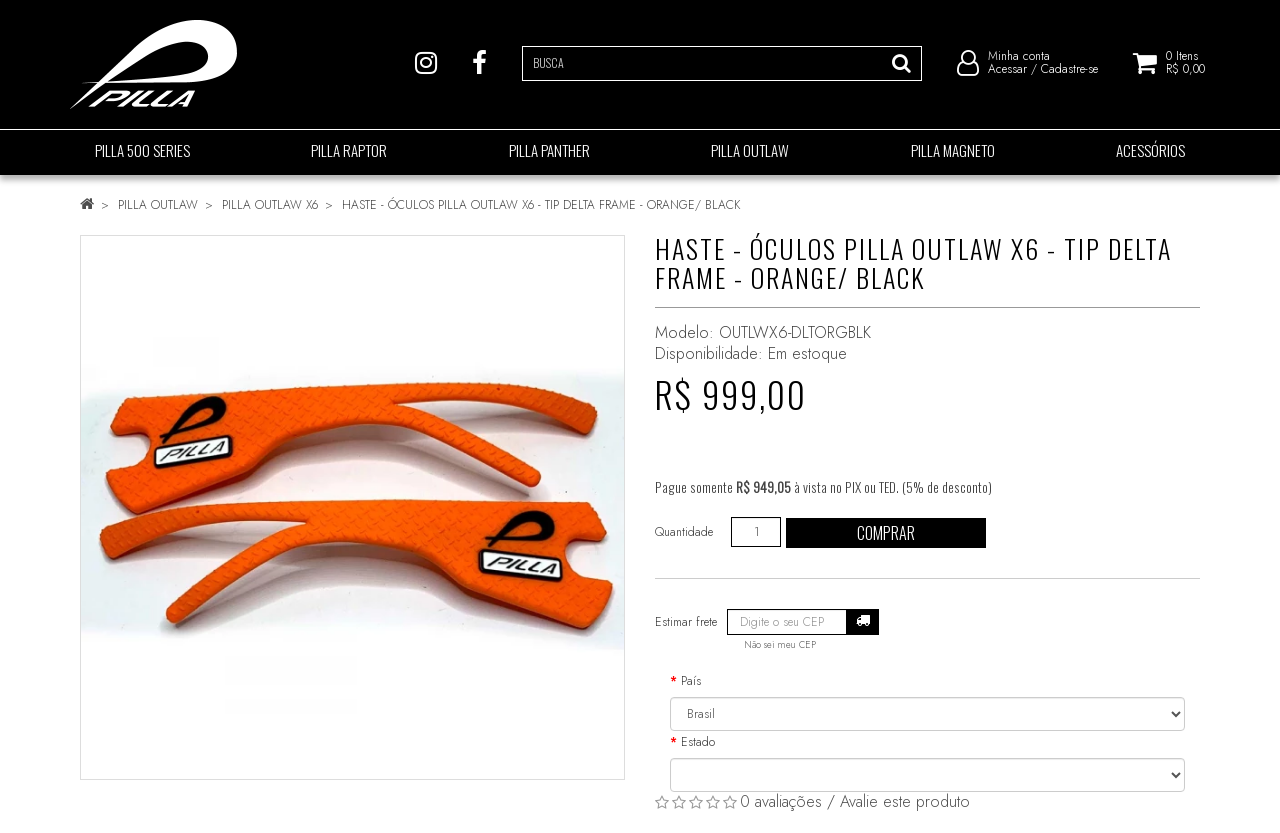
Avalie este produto (905, 801)
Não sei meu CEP (780, 645)
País (691, 681)
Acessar (1007, 70)
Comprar (886, 533)
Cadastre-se (1069, 70)
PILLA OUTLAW (158, 205)
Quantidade (684, 532)
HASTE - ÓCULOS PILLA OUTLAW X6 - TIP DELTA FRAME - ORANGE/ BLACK (541, 205)
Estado (698, 742)
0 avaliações (781, 801)
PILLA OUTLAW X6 (270, 205)
